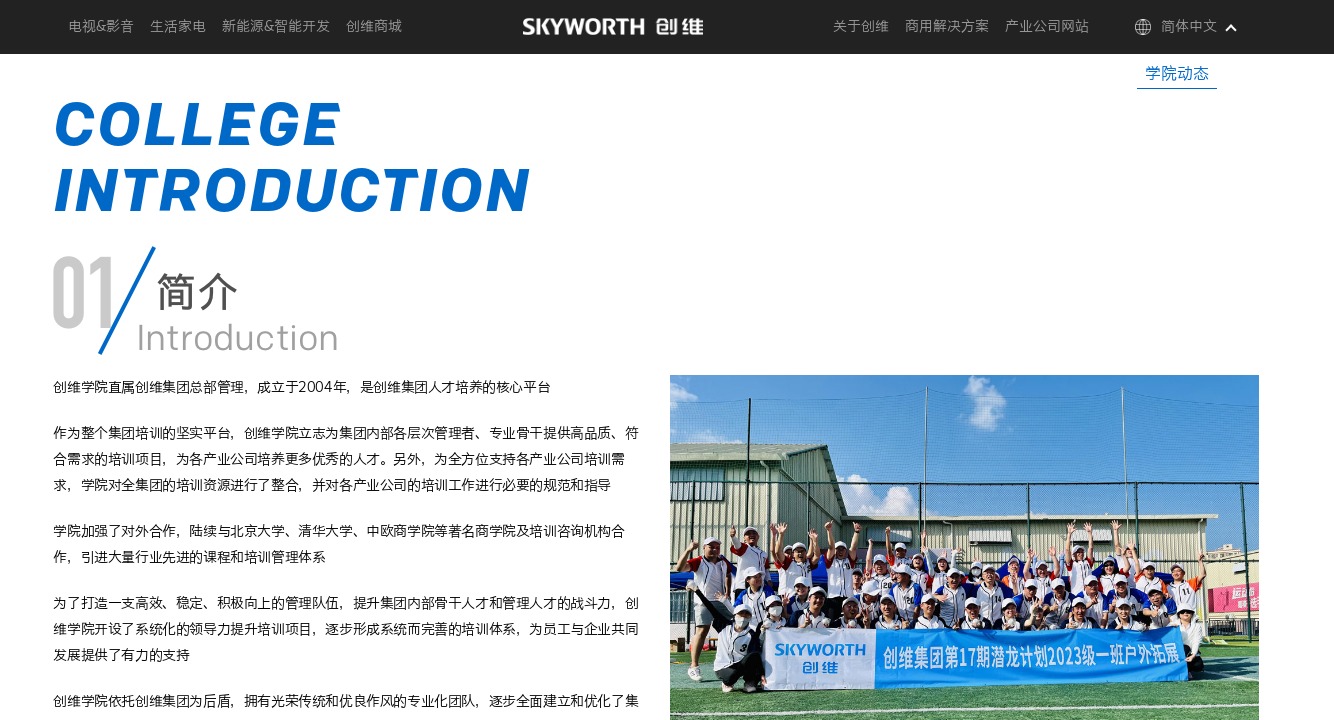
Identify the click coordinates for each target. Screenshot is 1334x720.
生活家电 (178, 27)
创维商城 (374, 27)
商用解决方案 (947, 27)
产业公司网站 (1047, 27)
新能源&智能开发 (276, 27)
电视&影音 (101, 27)
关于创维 (861, 27)
